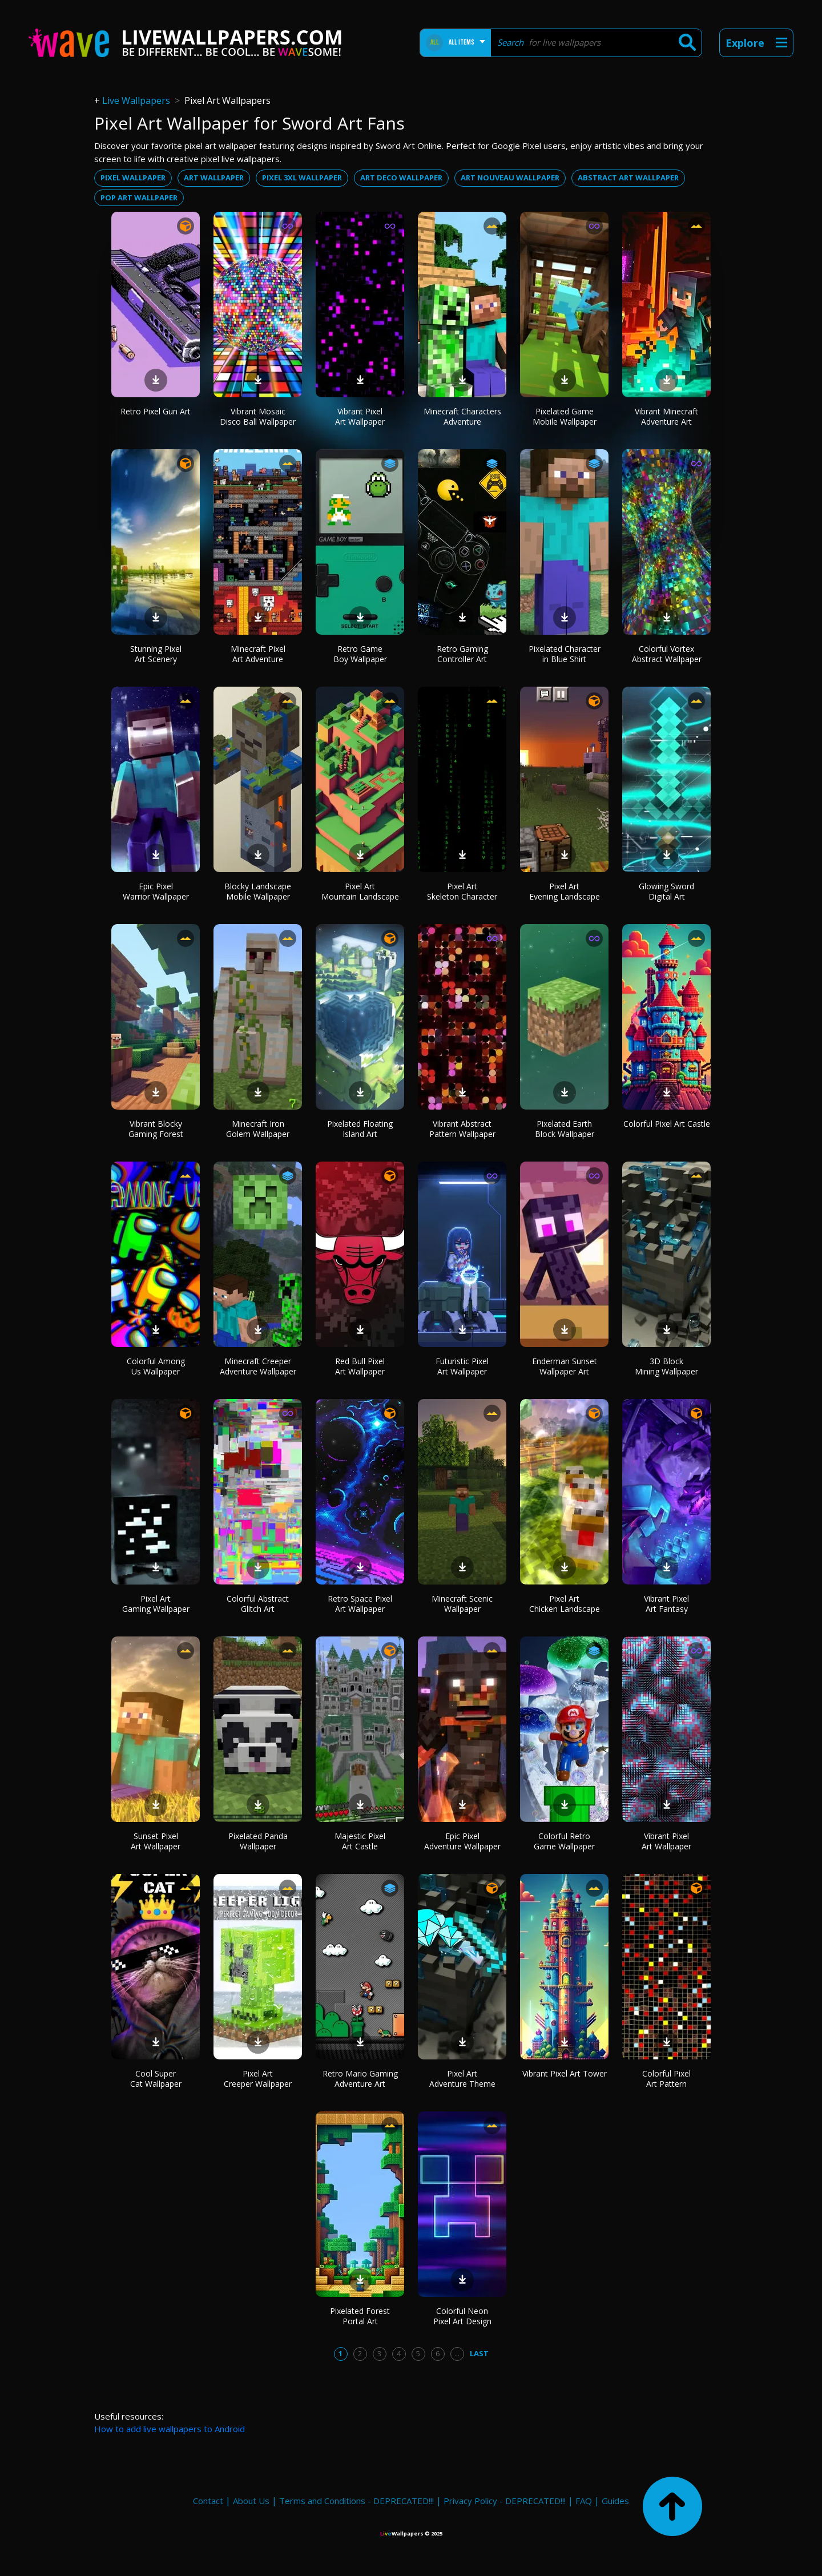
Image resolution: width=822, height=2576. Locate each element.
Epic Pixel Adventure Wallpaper (462, 1841)
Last (479, 2353)
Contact (208, 2500)
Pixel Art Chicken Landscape (564, 1603)
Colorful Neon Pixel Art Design (462, 2316)
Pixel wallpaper (133, 177)
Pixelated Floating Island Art (360, 1128)
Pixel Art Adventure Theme (462, 2078)
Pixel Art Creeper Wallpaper (258, 2078)
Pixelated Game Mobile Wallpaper (565, 416)
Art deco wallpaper (401, 177)
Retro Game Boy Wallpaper (360, 653)
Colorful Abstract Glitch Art (258, 1603)
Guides (615, 2500)
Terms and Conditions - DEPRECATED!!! (356, 2500)
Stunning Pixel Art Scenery (156, 653)
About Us (251, 2500)
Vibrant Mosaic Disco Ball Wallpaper (258, 416)
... (457, 2353)
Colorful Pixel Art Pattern (666, 2078)
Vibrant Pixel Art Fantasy (666, 1603)
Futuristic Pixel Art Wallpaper (462, 1366)
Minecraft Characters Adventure (462, 416)
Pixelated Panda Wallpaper (258, 1841)
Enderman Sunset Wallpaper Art (564, 1366)
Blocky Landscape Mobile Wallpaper (257, 891)
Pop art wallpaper (139, 197)
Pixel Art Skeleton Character (462, 891)
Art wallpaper (214, 177)
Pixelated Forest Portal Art (360, 2316)
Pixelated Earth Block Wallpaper (564, 1128)
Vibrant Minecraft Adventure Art (666, 416)
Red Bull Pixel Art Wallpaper (360, 1366)
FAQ (583, 2500)
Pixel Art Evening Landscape (564, 891)
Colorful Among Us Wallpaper (156, 1366)
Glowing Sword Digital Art (666, 891)
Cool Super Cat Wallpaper (156, 2078)
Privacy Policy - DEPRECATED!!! (505, 2500)
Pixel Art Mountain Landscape (360, 891)
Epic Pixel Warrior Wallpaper (156, 891)
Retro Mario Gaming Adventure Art (360, 2078)
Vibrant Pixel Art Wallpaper (360, 416)
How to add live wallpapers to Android (169, 2428)
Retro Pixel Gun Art (155, 411)
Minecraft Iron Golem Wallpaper (257, 1128)
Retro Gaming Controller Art (462, 653)
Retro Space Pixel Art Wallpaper (360, 1603)
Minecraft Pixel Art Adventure (258, 653)
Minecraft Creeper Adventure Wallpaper (258, 1366)
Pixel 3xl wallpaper (302, 177)
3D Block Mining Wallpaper (666, 1366)
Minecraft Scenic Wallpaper (462, 1603)
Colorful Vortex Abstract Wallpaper (667, 653)
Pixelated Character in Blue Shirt (565, 653)
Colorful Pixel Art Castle (666, 1123)
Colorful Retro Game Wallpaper (564, 1841)
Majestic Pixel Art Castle (360, 1841)
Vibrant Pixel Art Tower (564, 2073)
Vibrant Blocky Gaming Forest (155, 1128)
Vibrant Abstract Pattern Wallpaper (462, 1128)
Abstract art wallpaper (628, 177)
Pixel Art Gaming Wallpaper (156, 1603)
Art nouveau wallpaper (510, 177)
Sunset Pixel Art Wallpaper (155, 1841)
